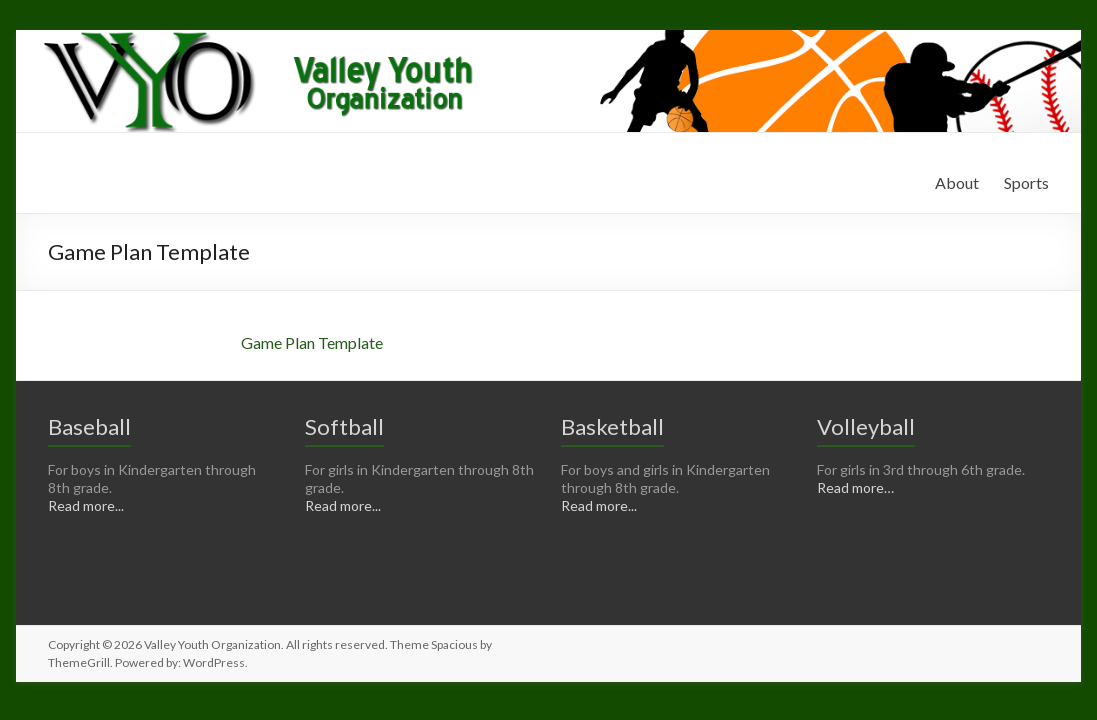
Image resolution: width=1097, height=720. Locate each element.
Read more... (86, 505)
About (957, 182)
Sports (1026, 182)
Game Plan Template (312, 342)
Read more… (855, 487)
